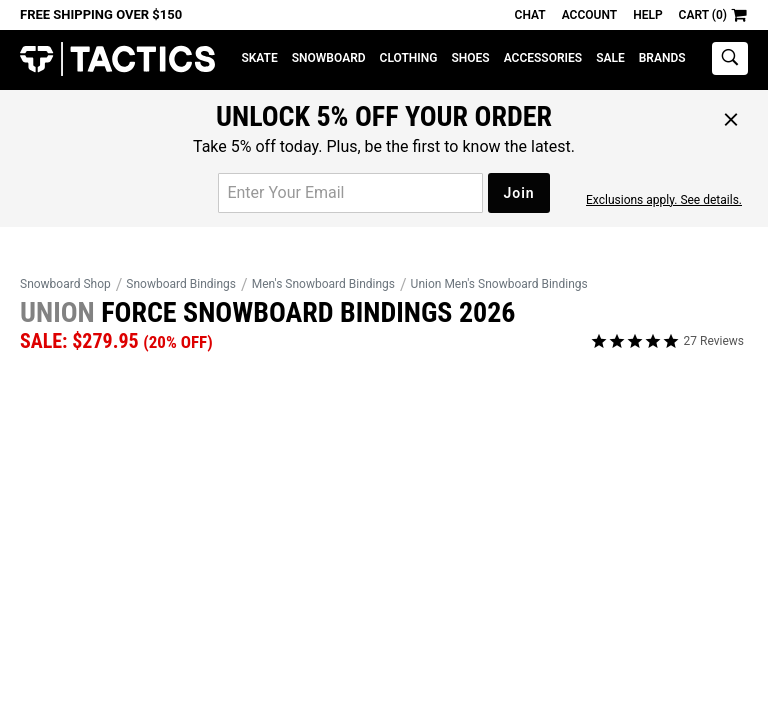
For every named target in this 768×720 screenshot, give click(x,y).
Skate (259, 58)
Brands (662, 58)
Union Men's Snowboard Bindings (499, 284)
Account (589, 15)
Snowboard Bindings (181, 284)
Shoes (470, 58)
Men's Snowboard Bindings (323, 284)
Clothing (409, 58)
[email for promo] (350, 193)
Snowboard (329, 58)
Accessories (543, 58)
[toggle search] (730, 58)
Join (518, 193)
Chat (530, 15)
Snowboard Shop (65, 284)
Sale (610, 58)
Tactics (117, 59)
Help (647, 15)
